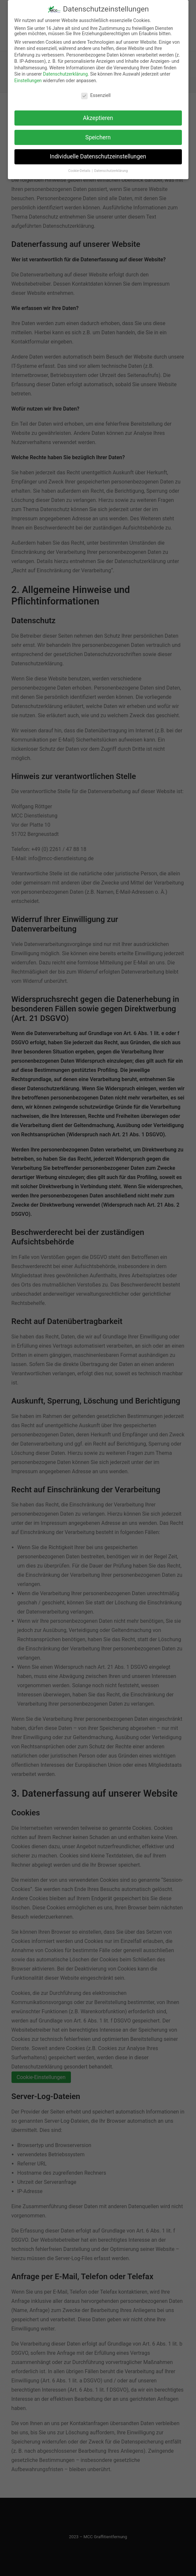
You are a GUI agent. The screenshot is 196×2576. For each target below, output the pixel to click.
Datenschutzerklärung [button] (111, 168)
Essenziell (96, 92)
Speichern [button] (98, 134)
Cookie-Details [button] (79, 168)
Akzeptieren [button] (98, 115)
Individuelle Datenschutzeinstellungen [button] (98, 153)
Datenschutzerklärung (65, 71)
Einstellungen (28, 77)
